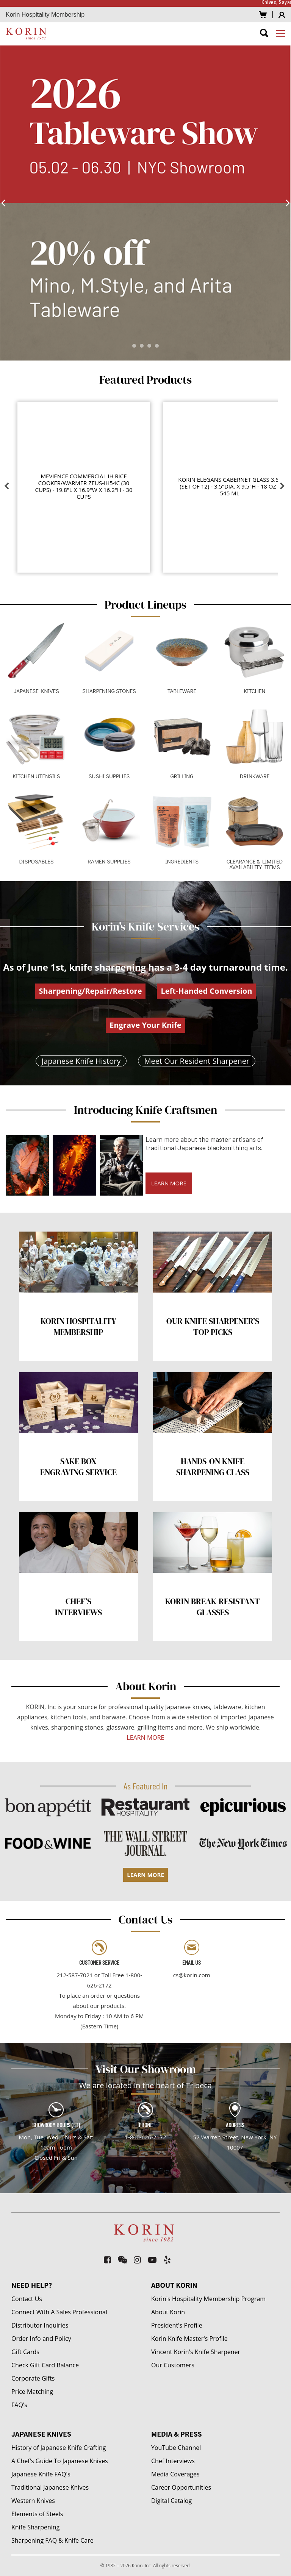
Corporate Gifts (33, 2378)
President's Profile (176, 2325)
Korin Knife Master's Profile (189, 2338)
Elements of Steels (37, 2514)
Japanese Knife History (81, 1061)
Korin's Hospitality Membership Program (208, 2299)
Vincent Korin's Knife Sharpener (195, 2352)
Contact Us (26, 2299)
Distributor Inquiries (39, 2325)
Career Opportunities (181, 2487)
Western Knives (33, 2500)
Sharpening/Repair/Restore (90, 991)
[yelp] (167, 2259)
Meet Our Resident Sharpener (196, 1061)
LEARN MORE (168, 1183)
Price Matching (32, 2391)
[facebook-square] (108, 2259)
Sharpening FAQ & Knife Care (52, 2540)
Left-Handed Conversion (206, 991)
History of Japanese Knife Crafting (58, 2447)
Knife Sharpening (35, 2527)
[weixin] (122, 2259)
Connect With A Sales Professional (59, 2312)
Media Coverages (175, 2474)
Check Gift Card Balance (45, 2365)
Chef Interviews (173, 2461)
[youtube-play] (152, 2259)
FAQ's (19, 2405)
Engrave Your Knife (145, 1025)
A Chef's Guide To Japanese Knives (59, 2461)
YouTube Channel (176, 2447)
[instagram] (137, 2259)
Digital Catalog (171, 2500)
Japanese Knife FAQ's (40, 2474)
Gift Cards (25, 2352)
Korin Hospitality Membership (45, 14)
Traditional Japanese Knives (50, 2487)
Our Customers (172, 2365)
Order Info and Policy (41, 2338)
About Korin (168, 2312)
